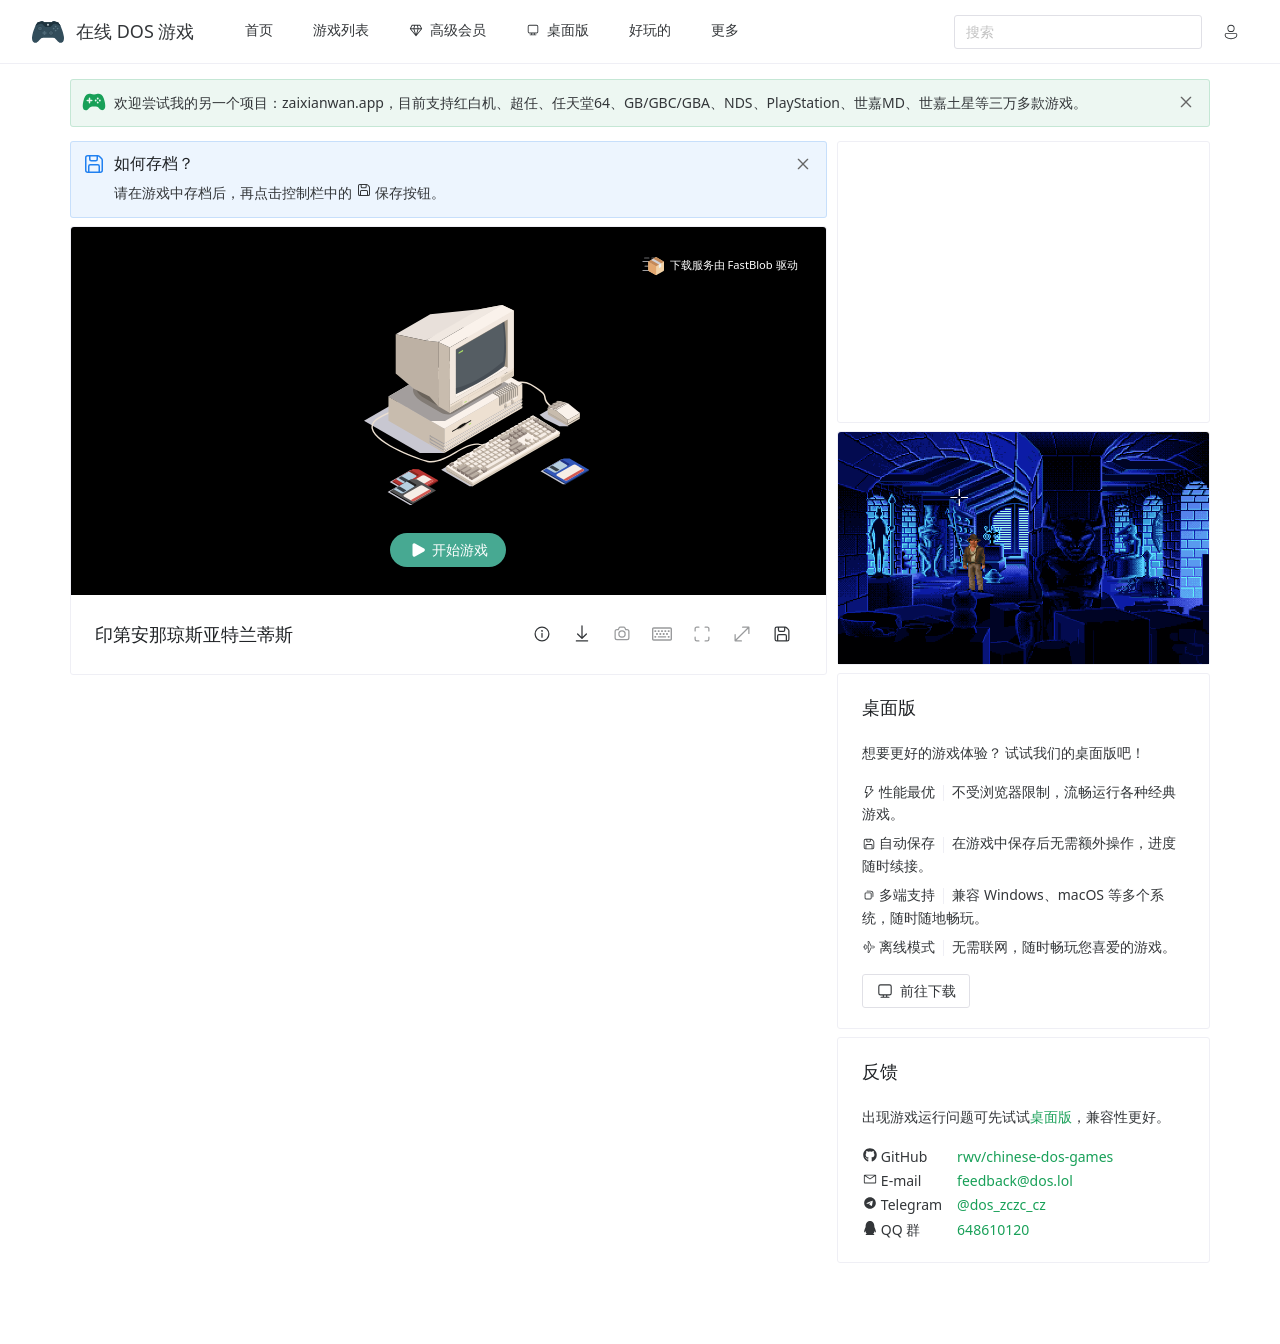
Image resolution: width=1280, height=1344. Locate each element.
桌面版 (1051, 1116)
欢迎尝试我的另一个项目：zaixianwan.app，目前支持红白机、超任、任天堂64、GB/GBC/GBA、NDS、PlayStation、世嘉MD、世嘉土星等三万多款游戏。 (600, 102)
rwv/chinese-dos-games (1035, 1156)
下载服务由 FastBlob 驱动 (720, 264)
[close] (1186, 102)
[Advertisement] (1023, 282)
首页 (259, 29)
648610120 (993, 1229)
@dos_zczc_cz (1001, 1204)
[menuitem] (259, 32)
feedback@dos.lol (1015, 1180)
